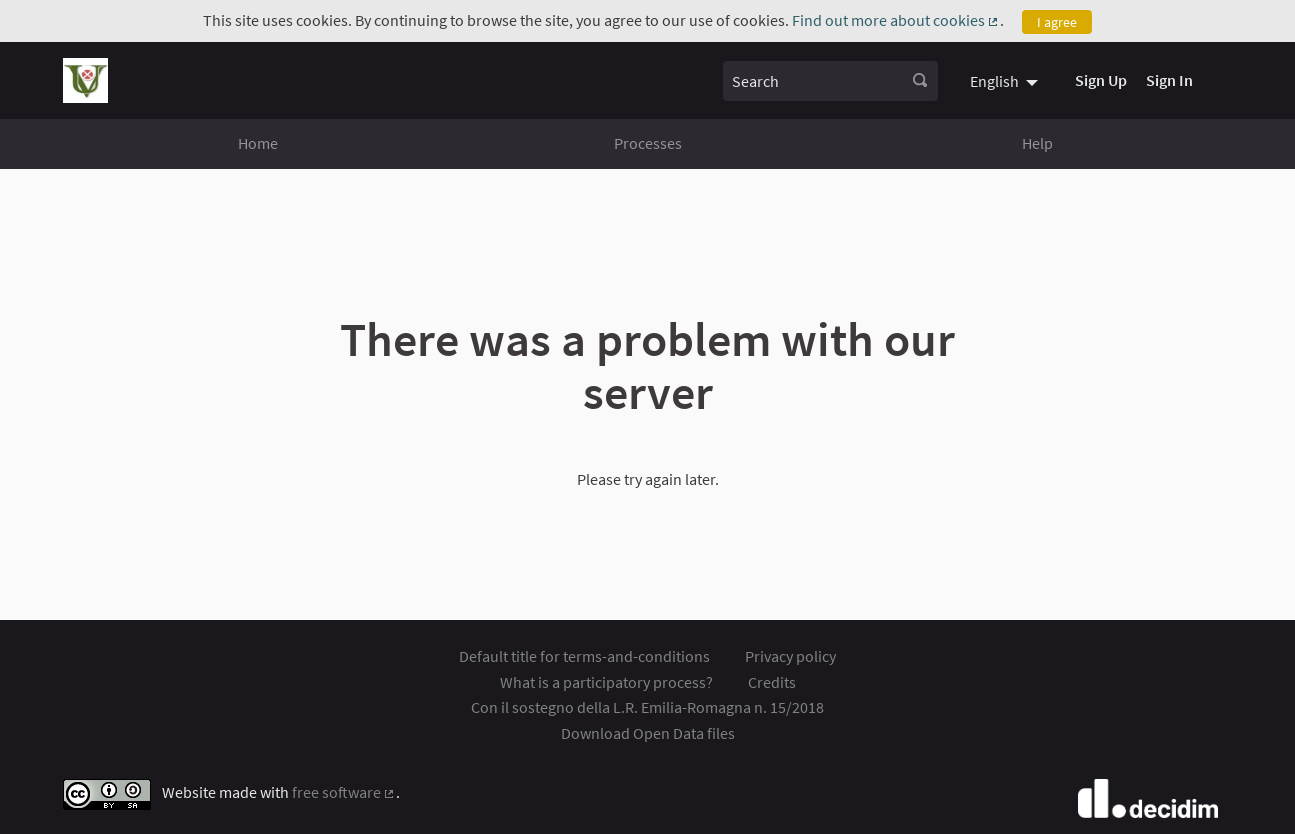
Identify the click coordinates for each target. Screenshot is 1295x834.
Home (258, 143)
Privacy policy (790, 656)
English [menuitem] (994, 81)
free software (344, 792)
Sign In (1169, 80)
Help (1037, 143)
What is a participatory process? (606, 682)
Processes (648, 143)
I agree (1057, 22)
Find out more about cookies (896, 20)
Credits (772, 682)
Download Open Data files (648, 733)
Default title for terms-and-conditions (584, 656)
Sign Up (1101, 80)
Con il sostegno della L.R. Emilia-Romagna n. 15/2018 (647, 707)
